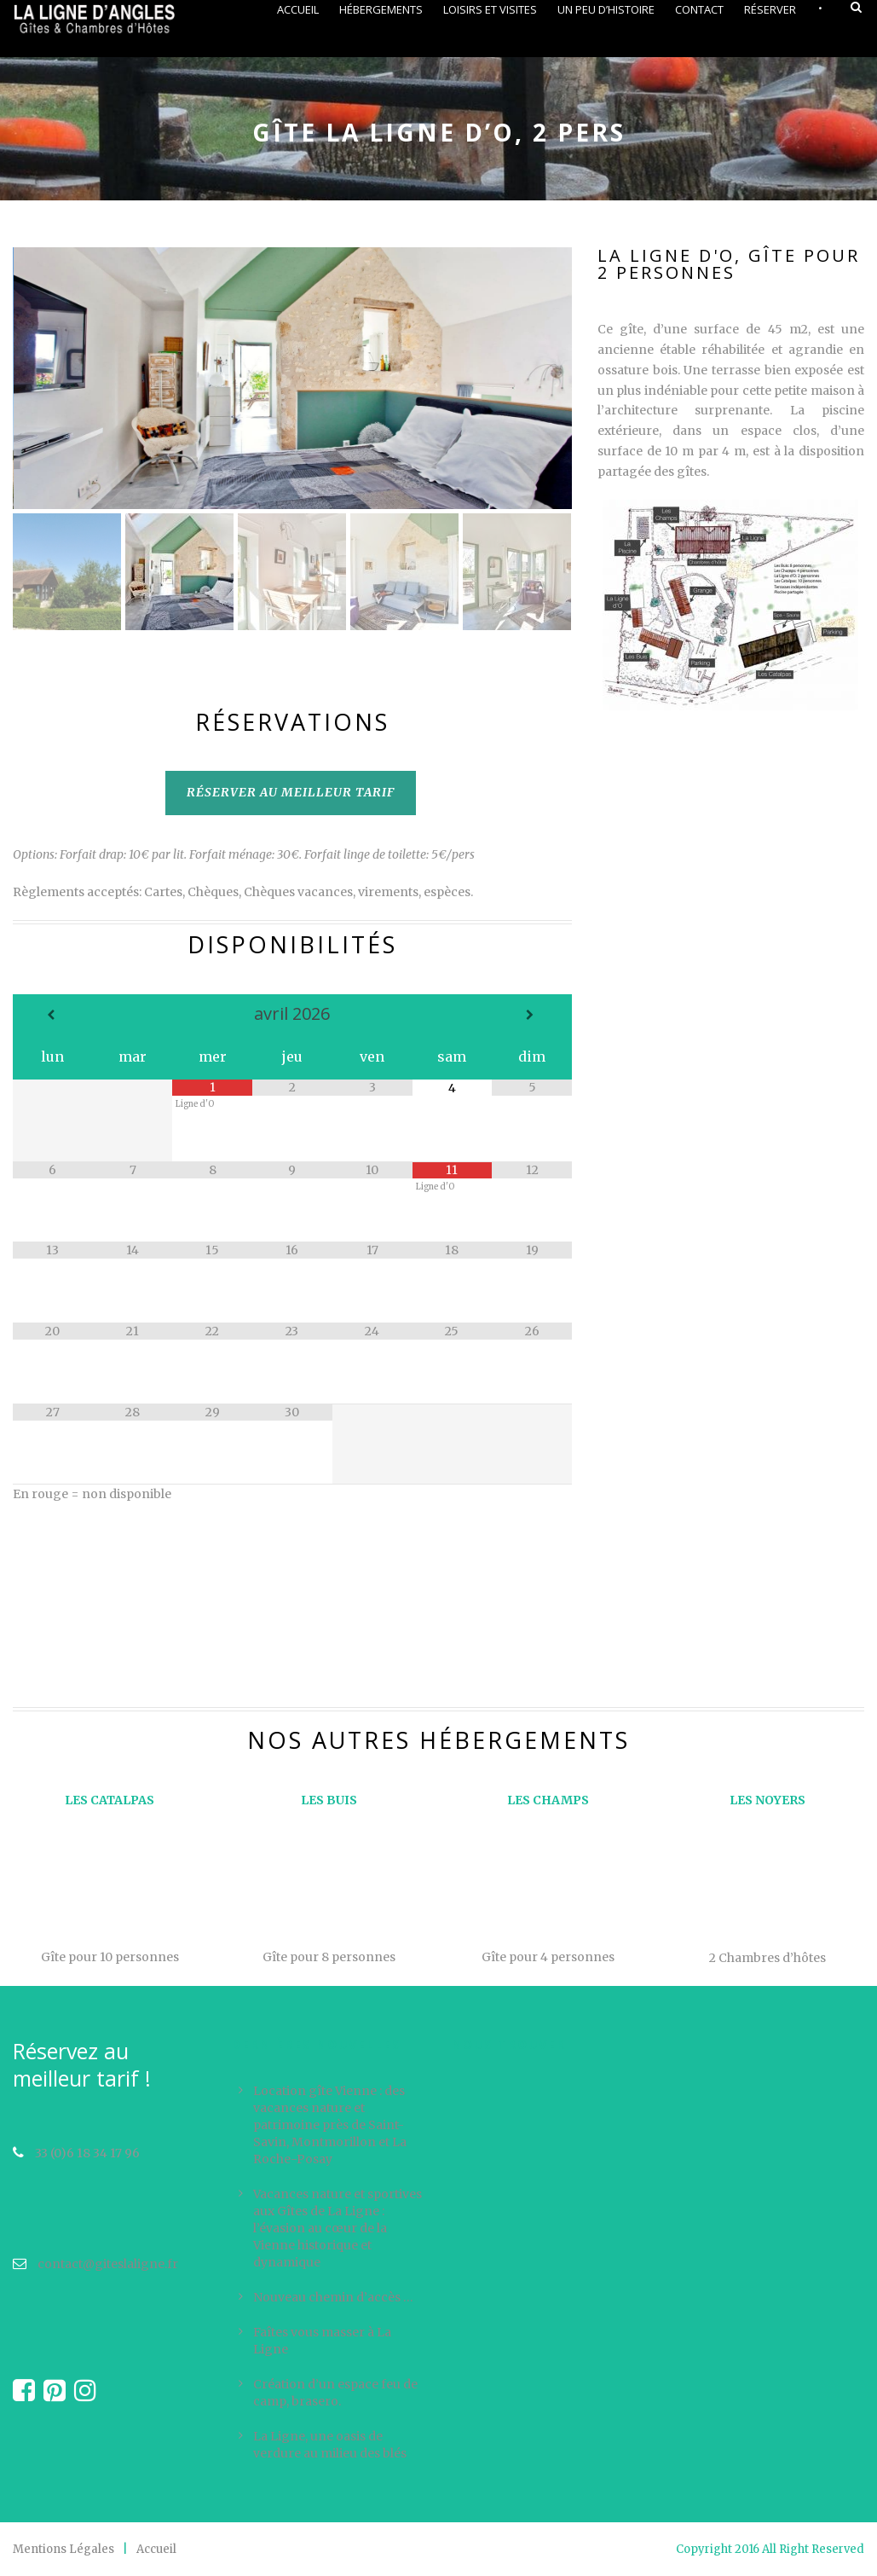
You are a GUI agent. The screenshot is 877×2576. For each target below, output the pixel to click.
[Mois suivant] (532, 1015)
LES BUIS (329, 1800)
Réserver (770, 9)
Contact (699, 9)
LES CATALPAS (109, 1800)
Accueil (298, 9)
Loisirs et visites (490, 9)
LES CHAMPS (548, 1800)
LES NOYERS (767, 1800)
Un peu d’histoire (606, 9)
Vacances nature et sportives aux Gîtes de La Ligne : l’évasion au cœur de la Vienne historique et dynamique (337, 2228)
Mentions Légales (63, 2549)
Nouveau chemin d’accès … (333, 2297)
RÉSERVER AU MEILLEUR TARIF (291, 792)
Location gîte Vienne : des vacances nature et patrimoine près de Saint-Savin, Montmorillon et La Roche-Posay (330, 2125)
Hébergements (381, 9)
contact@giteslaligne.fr (95, 2264)
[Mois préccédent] (53, 1015)
